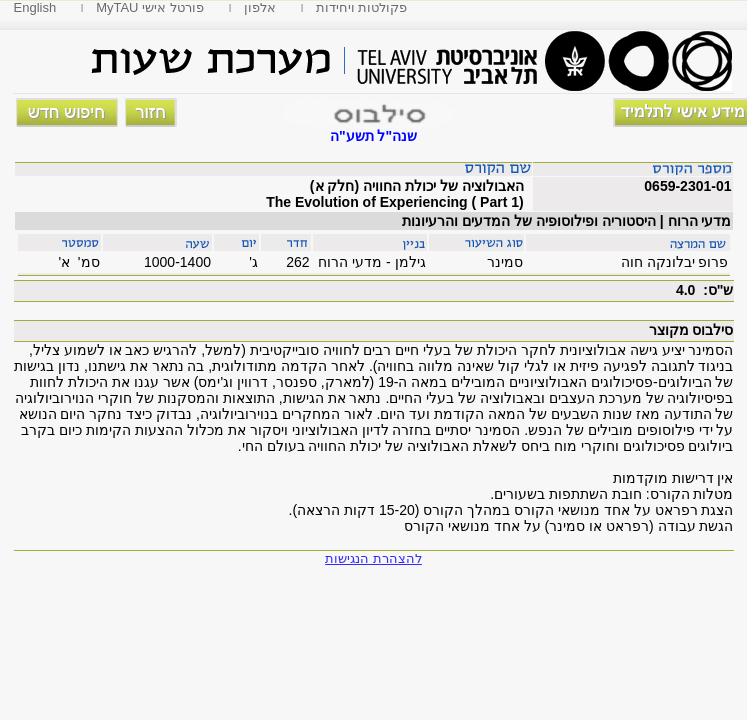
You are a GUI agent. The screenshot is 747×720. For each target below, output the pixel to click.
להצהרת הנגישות (373, 558)
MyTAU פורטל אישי (150, 7)
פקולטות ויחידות (362, 7)
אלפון (260, 7)
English (35, 7)
